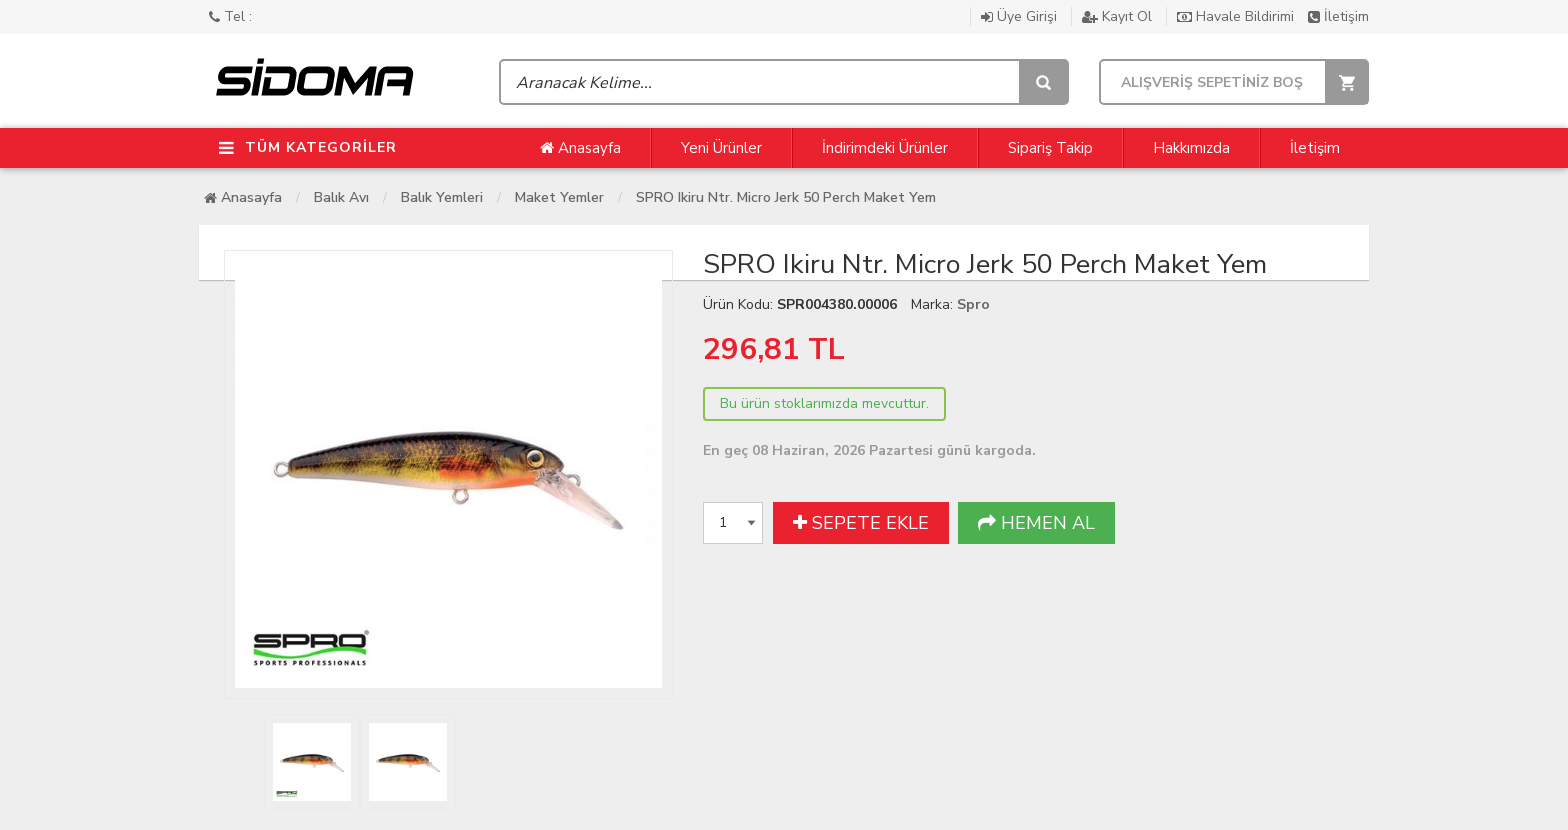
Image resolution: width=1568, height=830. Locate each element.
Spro (973, 304)
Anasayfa (580, 148)
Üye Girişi (1021, 16)
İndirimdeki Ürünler (885, 148)
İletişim (1338, 16)
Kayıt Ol (1119, 16)
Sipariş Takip (1050, 148)
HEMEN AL (1036, 523)
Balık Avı (341, 197)
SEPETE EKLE (861, 523)
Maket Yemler (559, 197)
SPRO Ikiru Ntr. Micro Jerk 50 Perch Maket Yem (786, 197)
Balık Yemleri (442, 197)
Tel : (230, 16)
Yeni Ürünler (721, 148)
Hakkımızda (1191, 148)
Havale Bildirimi (1237, 16)
